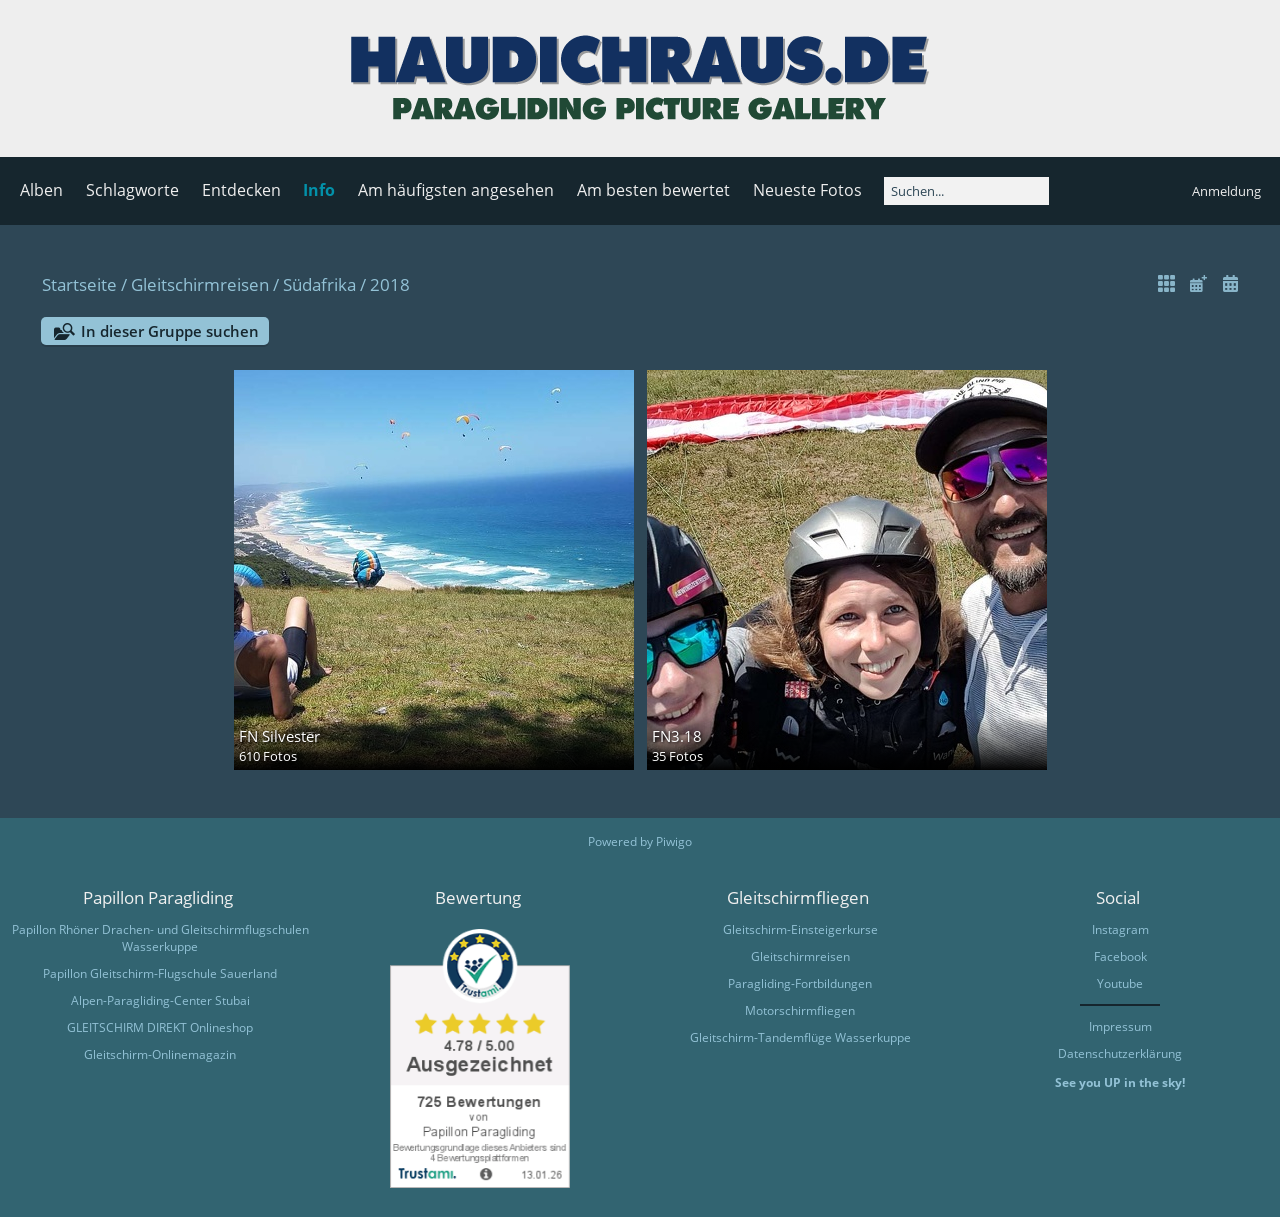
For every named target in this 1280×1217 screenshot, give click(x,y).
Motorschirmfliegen (800, 1010)
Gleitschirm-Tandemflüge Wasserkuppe (800, 1037)
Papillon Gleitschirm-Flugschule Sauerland (160, 973)
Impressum (1120, 1026)
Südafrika (319, 284)
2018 (390, 284)
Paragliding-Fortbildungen (800, 983)
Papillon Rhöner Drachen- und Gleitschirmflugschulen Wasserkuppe (160, 938)
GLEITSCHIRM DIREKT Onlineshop (160, 1027)
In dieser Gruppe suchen (170, 331)
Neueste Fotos (807, 190)
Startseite (79, 284)
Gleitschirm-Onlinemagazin (160, 1054)
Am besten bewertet (653, 190)
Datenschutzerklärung (1120, 1053)
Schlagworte (132, 190)
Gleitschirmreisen (200, 284)
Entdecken (241, 190)
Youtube (1120, 983)
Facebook (1120, 956)
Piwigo (674, 841)
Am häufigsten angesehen (456, 190)
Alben (41, 190)
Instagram (1120, 929)
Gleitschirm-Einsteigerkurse (800, 929)
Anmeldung (1226, 191)
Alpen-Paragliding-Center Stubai (160, 1000)
